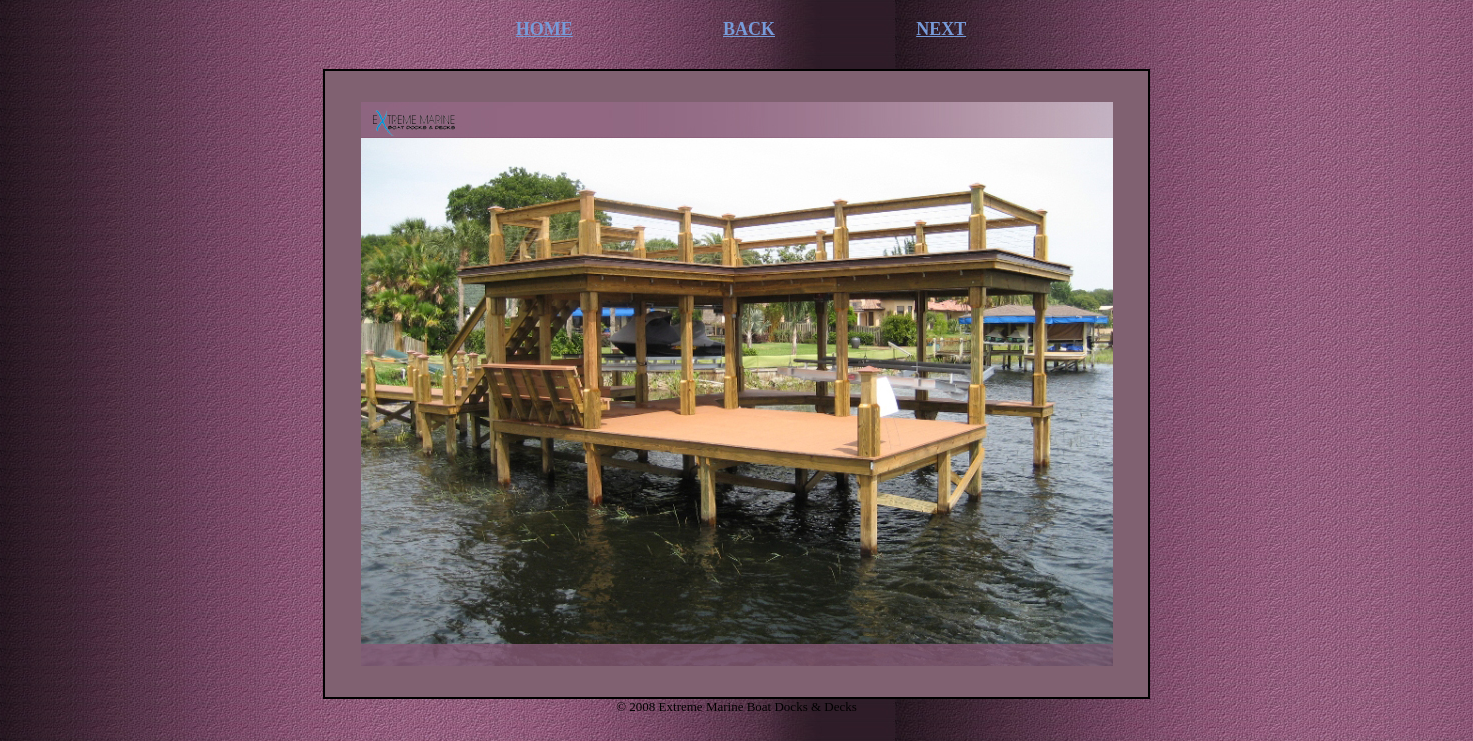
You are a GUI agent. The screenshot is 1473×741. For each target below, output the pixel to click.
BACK (749, 29)
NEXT (941, 29)
